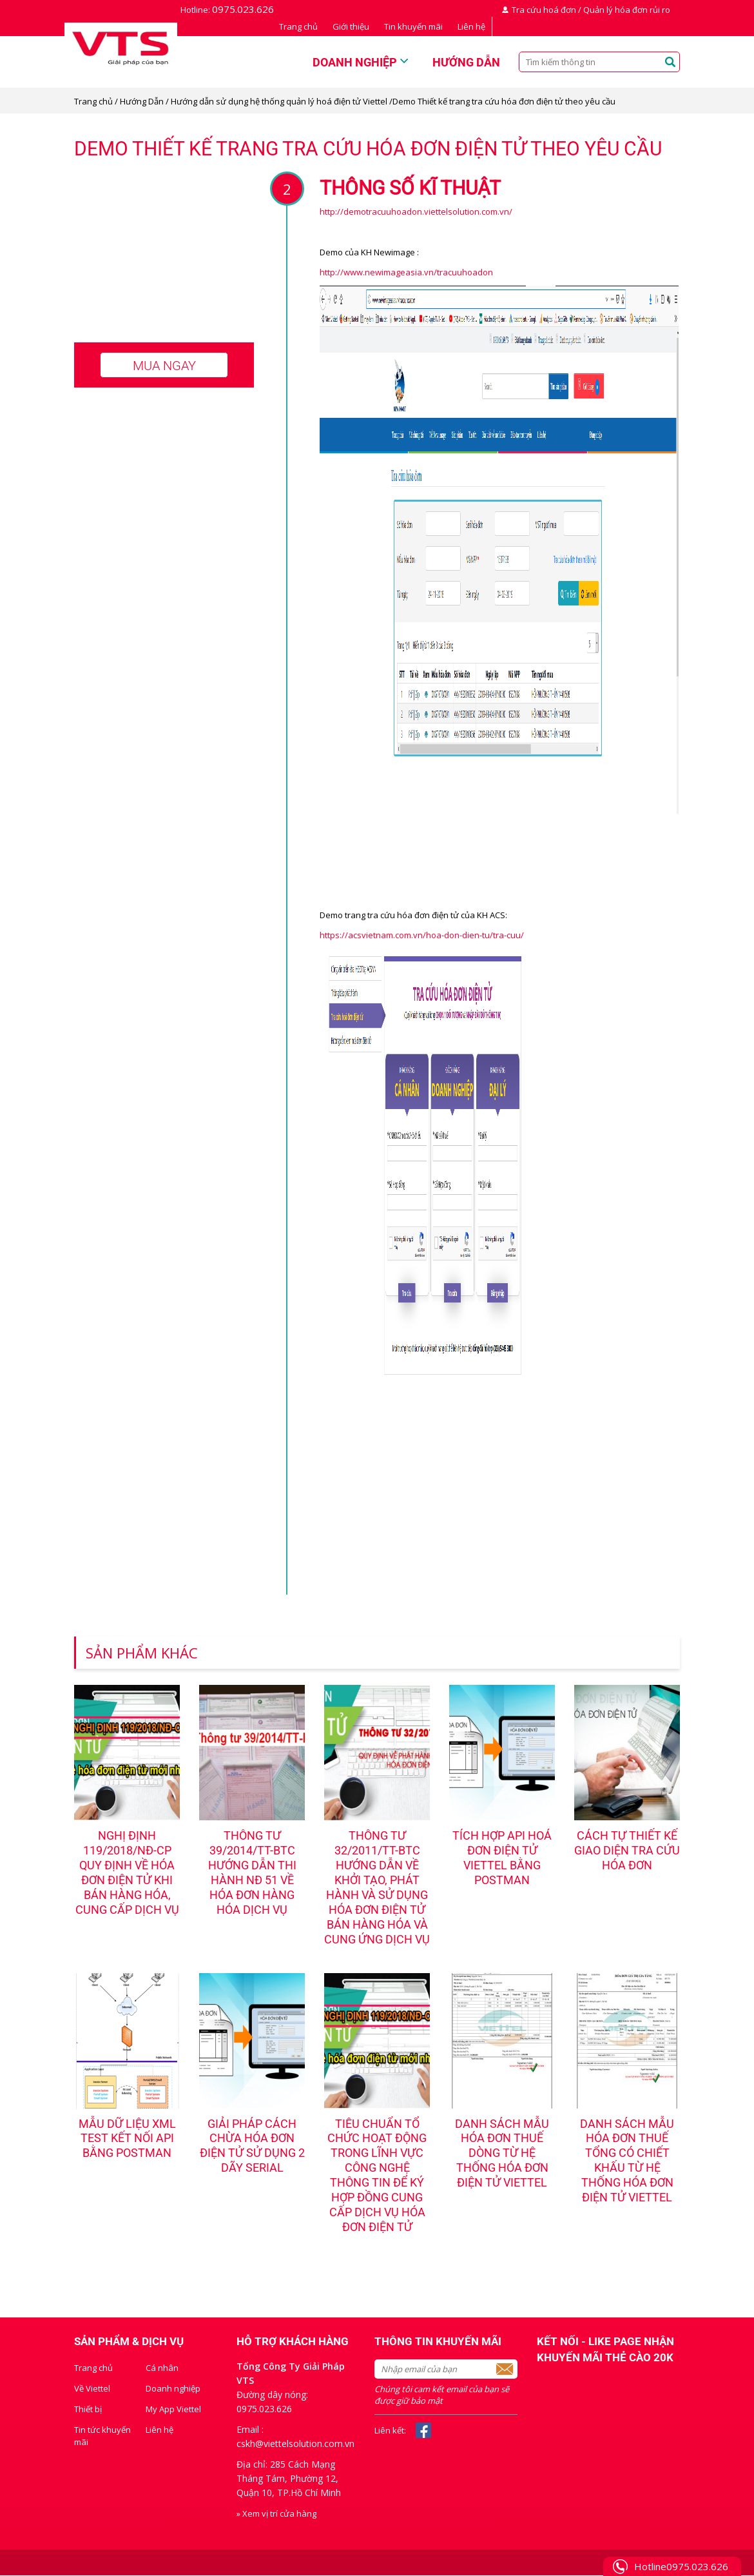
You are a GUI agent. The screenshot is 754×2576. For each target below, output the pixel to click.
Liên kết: (390, 2431)
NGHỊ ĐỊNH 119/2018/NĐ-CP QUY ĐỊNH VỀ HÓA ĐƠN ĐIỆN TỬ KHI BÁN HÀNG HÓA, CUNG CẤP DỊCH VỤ (127, 1873)
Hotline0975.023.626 (681, 2566)
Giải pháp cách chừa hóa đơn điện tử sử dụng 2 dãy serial (252, 2147)
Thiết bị (88, 2409)
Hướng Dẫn (142, 101)
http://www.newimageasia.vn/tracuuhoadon (406, 272)
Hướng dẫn (466, 62)
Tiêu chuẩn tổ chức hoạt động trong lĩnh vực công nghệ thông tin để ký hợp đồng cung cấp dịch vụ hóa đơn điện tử (377, 2176)
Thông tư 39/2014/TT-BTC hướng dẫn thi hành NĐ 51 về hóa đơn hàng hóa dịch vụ (252, 1873)
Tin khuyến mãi (413, 26)
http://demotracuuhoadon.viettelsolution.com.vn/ (416, 211)
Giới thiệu (351, 26)
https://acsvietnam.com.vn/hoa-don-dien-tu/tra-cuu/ (422, 935)
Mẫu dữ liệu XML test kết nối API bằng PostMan (127, 2139)
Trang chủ (298, 26)
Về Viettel (92, 2389)
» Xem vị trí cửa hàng (276, 2514)
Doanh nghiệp (355, 62)
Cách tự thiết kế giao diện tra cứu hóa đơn (627, 1851)
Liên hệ (471, 26)
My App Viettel (173, 2409)
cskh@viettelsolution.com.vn (295, 2444)
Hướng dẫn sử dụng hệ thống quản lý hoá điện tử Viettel (280, 101)
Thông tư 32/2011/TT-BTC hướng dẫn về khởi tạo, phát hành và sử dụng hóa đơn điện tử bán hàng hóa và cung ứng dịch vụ (377, 1888)
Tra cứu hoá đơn (544, 9)
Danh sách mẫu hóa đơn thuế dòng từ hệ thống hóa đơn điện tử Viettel (502, 2154)
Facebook (423, 2431)
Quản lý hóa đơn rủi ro (626, 9)
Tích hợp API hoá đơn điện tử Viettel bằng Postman (502, 1858)
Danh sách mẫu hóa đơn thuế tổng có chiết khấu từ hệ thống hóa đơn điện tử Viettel (627, 2161)
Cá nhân (162, 2368)
